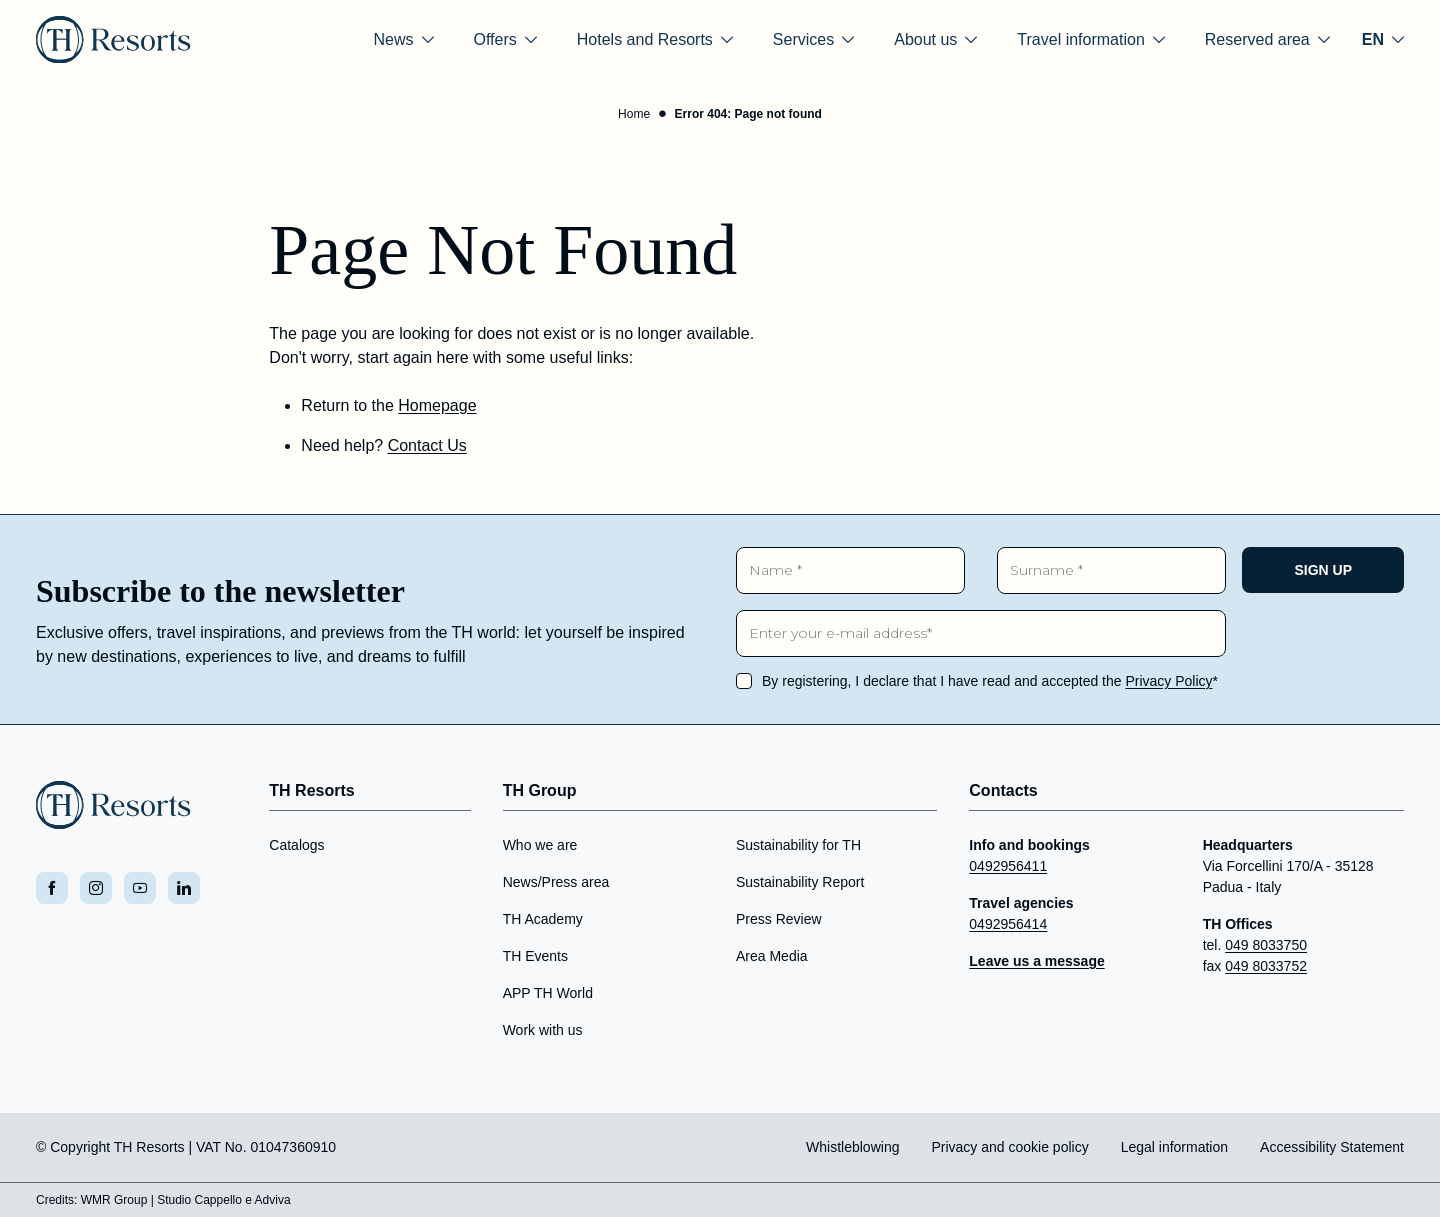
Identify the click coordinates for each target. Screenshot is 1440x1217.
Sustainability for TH (798, 845)
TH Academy (543, 919)
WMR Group (114, 1200)
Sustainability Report (800, 882)
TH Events (535, 956)
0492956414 (1008, 924)
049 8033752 (1266, 966)
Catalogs (296, 845)
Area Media (772, 956)
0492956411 (1008, 866)
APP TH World (548, 993)
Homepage (437, 405)
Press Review (779, 919)
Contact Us (427, 445)
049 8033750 (1266, 945)
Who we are (540, 845)
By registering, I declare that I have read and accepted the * (990, 681)
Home (634, 114)
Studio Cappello (199, 1200)
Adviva (273, 1200)
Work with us (543, 1030)
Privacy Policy (1168, 681)
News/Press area (556, 882)
